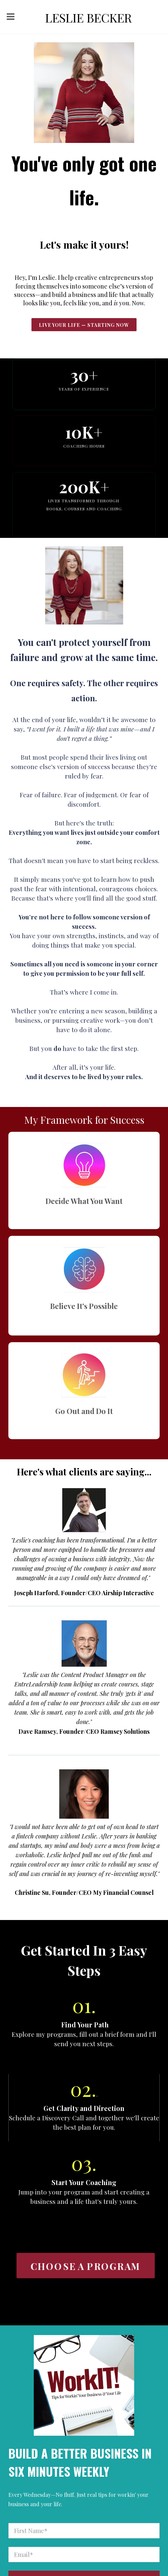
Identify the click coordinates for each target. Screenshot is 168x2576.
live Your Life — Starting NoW (84, 325)
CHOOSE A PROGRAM (85, 2266)
